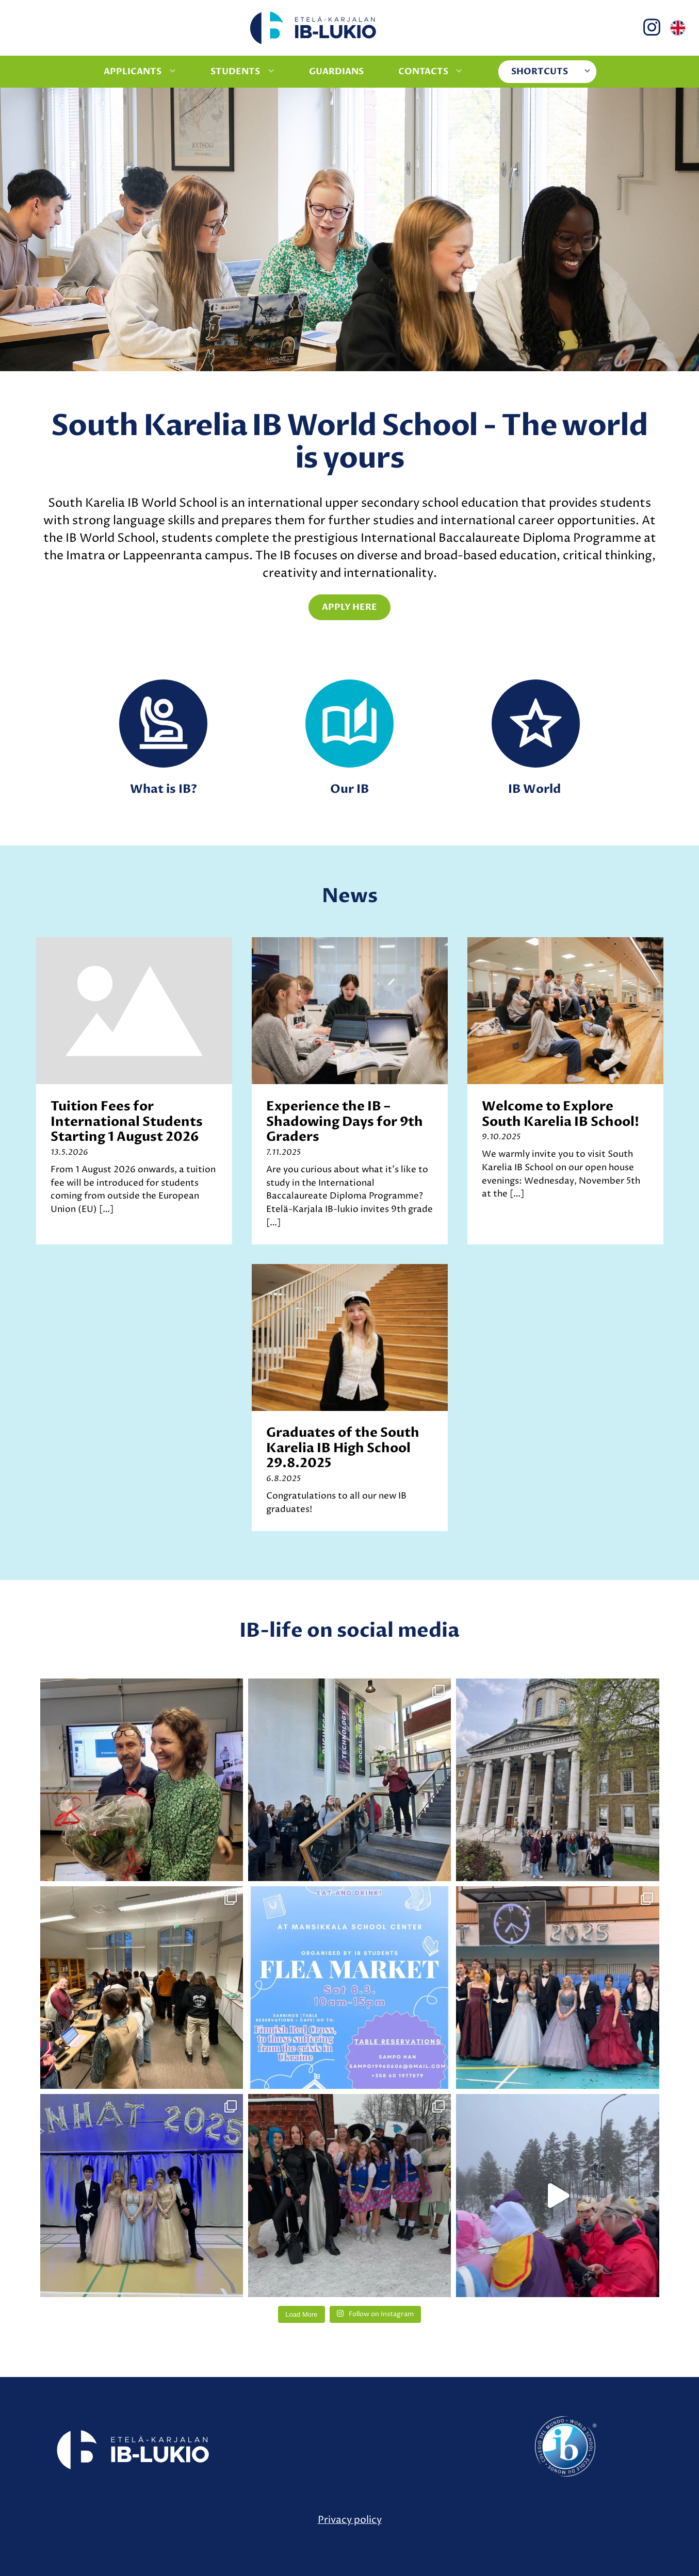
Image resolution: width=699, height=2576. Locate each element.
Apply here (349, 607)
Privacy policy (350, 2520)
